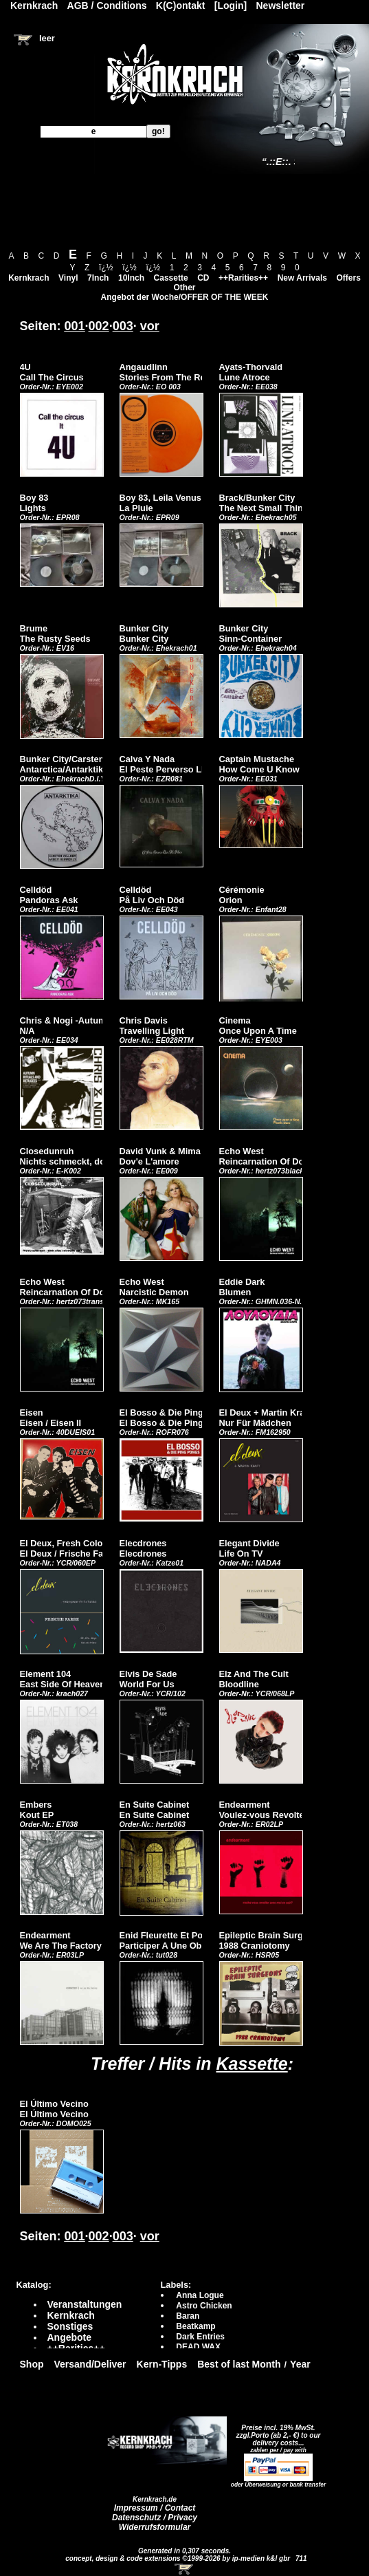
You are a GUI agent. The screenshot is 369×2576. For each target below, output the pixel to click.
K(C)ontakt (180, 5)
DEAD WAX (198, 2347)
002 (99, 326)
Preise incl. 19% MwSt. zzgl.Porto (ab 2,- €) (275, 2431)
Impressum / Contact (155, 2508)
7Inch (98, 278)
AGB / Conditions (107, 5)
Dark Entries (200, 2336)
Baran (187, 2316)
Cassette (171, 278)
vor (149, 326)
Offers (349, 278)
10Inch (131, 278)
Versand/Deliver (90, 2364)
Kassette (251, 2063)
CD (203, 278)
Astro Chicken (204, 2305)
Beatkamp (195, 2326)
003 (123, 326)
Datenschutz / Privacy (154, 2517)
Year (300, 2364)
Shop (32, 2364)
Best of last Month (238, 2364)
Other (184, 287)
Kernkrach (28, 278)
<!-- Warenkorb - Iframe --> (185, 2569)
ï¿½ (106, 267)
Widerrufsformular (155, 2527)
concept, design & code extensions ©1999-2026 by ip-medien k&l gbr (178, 2558)
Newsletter (280, 5)
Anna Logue (199, 2295)
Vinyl (68, 278)
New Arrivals (302, 278)
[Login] (230, 5)
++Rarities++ (243, 278)
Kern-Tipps (162, 2364)
